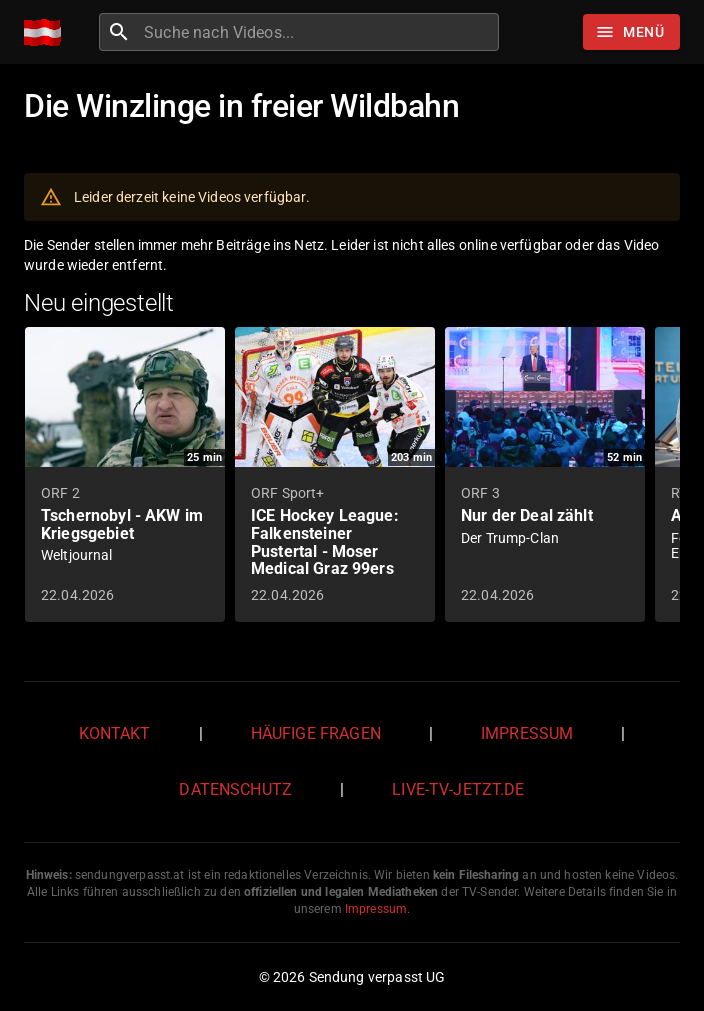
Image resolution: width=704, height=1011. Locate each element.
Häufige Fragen (316, 733)
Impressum (527, 733)
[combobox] (319, 32)
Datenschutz (235, 789)
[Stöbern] (631, 32)
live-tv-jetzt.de (458, 789)
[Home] (47, 32)
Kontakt (115, 733)
